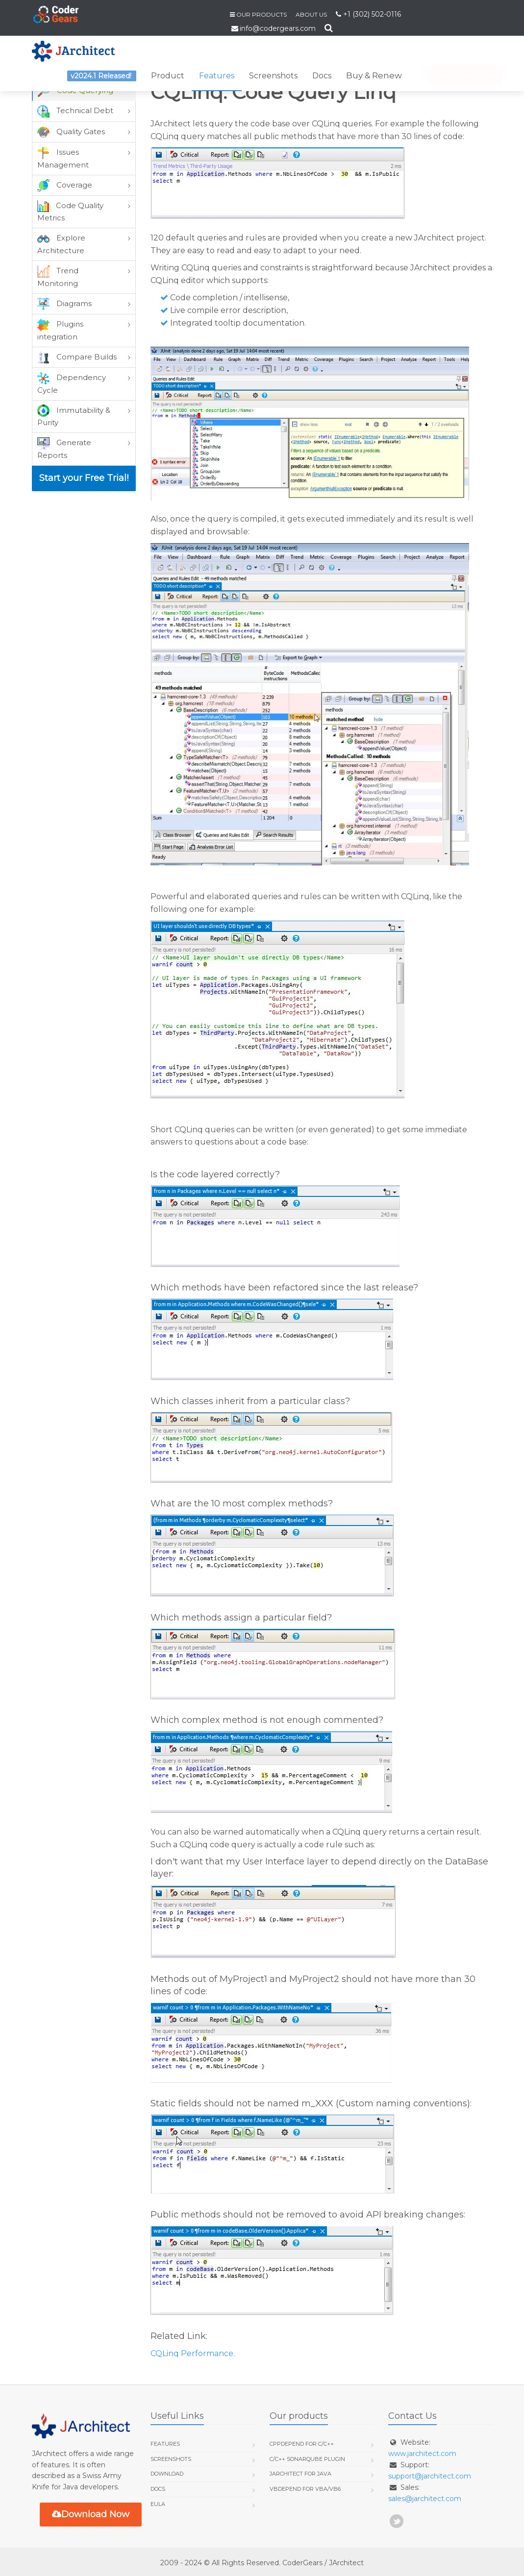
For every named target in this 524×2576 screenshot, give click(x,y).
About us (311, 14)
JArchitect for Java (300, 2473)
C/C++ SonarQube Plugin (307, 2459)
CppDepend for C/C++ (302, 2443)
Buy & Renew (374, 75)
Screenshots (273, 75)
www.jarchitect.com (422, 2453)
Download (166, 2473)
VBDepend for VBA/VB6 (305, 2488)
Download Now (90, 2514)
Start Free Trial (455, 75)
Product (167, 75)
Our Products (261, 14)
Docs (321, 75)
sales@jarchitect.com (424, 2498)
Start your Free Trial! (83, 478)
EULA (157, 2504)
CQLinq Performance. (192, 2353)
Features (216, 75)
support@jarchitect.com (429, 2476)
